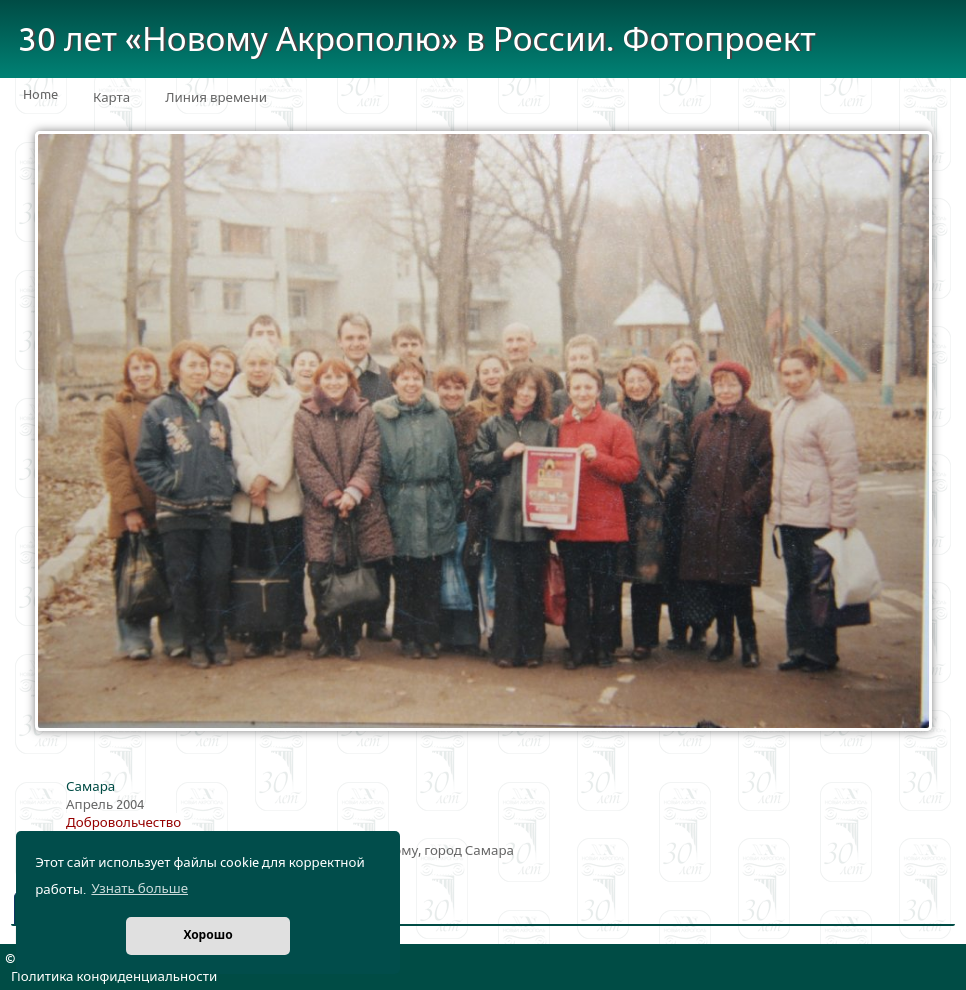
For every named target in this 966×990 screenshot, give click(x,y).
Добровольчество (123, 823)
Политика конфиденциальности (114, 977)
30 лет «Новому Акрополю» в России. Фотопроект (417, 40)
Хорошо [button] (207, 935)
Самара (90, 787)
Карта (111, 98)
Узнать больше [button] (139, 889)
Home (40, 95)
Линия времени (216, 98)
